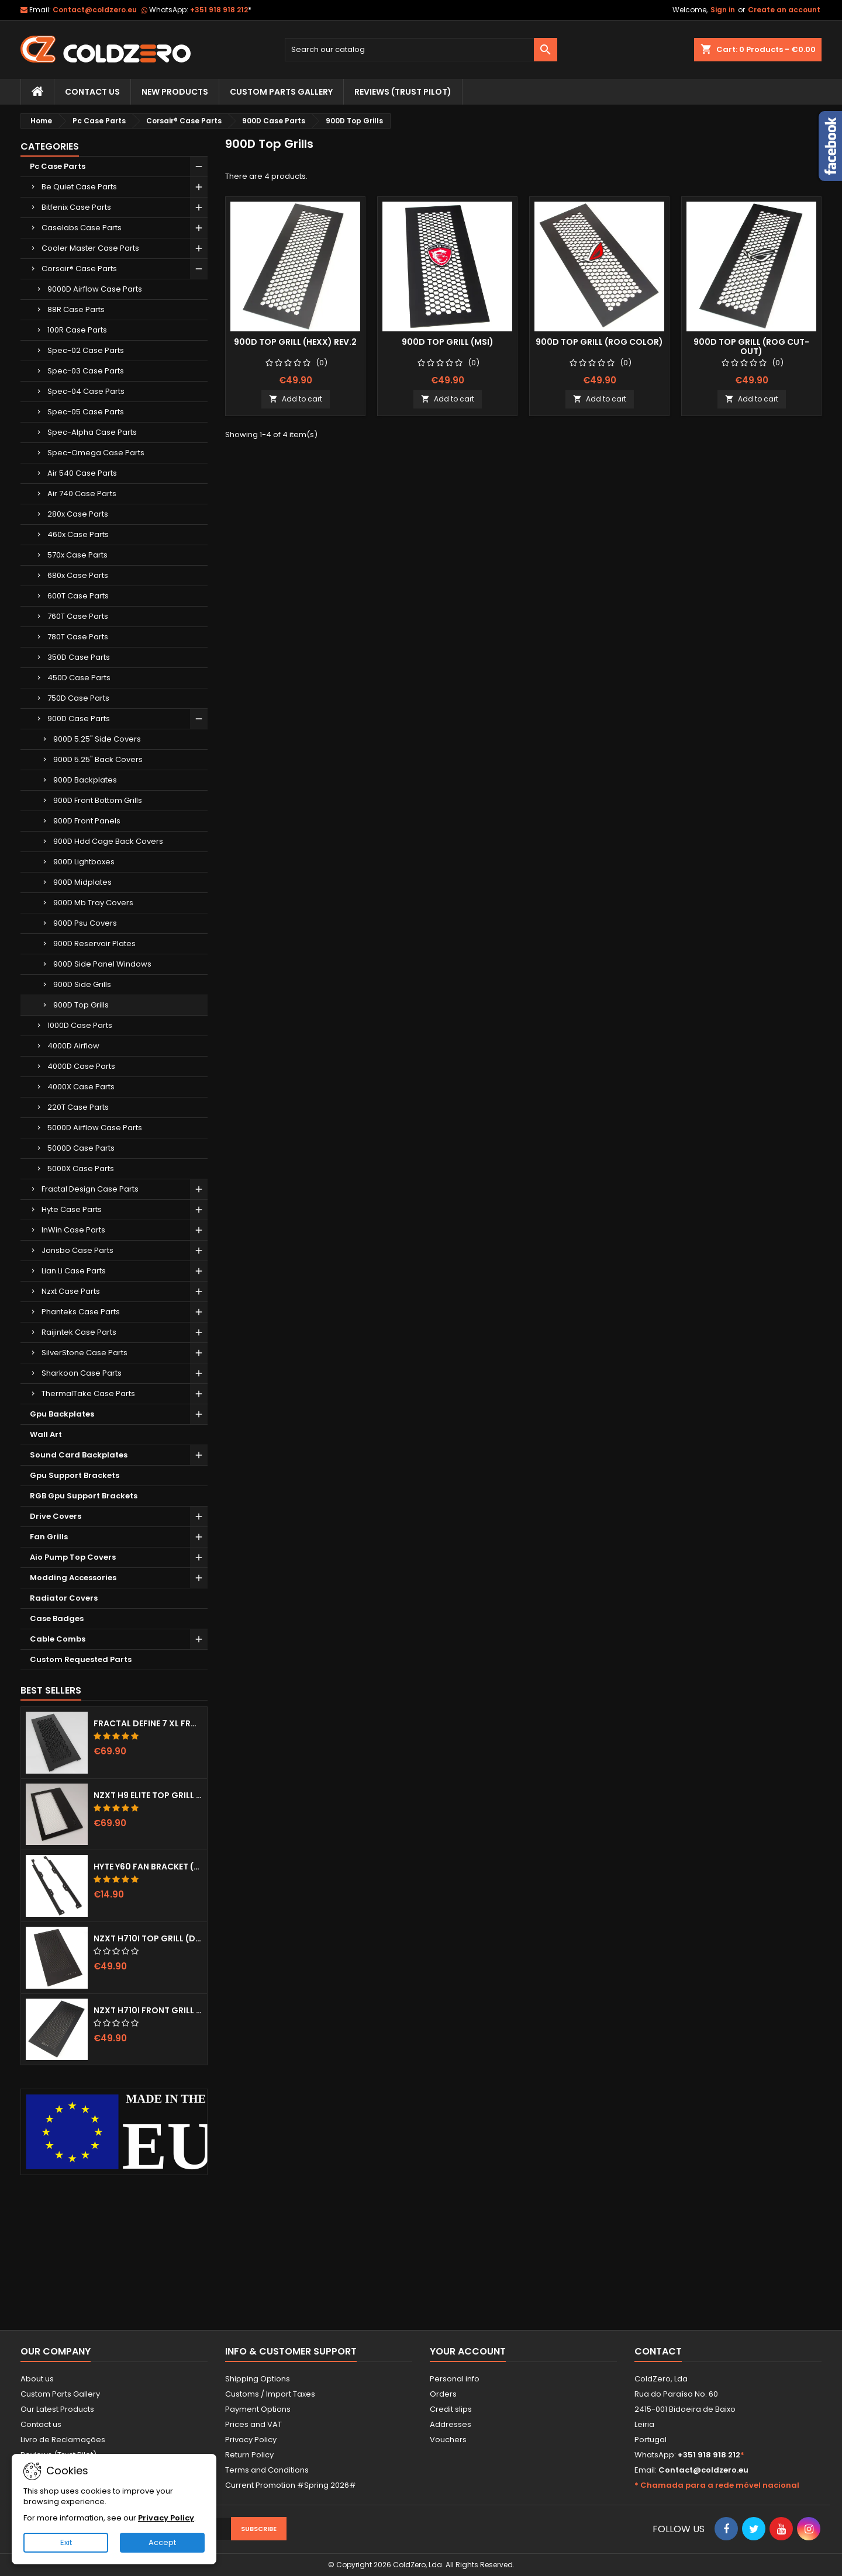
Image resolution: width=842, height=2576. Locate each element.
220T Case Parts (78, 1107)
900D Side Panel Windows (102, 964)
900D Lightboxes (84, 861)
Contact (658, 2351)
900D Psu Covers (85, 923)
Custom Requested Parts (81, 1659)
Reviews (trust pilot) (402, 92)
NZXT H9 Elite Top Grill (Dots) (148, 1795)
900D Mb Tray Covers (93, 902)
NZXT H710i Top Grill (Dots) (148, 1938)
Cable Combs (57, 1638)
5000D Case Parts (81, 1148)
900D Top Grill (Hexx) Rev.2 (295, 342)
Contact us (40, 2424)
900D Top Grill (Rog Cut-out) (751, 346)
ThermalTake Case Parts (88, 1393)
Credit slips (451, 2409)
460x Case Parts (78, 534)
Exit (66, 2542)
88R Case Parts (76, 309)
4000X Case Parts (81, 1086)
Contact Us (92, 92)
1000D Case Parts (79, 1025)
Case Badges (57, 1618)
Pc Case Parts (57, 166)
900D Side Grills (82, 984)
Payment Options (258, 2409)
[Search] (421, 49)
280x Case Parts (77, 514)
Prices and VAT (253, 2424)
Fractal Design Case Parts (90, 1188)
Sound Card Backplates (78, 1454)
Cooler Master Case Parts (90, 248)
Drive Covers (55, 1516)
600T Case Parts (78, 595)
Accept (162, 2542)
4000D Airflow (73, 1045)
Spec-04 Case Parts (86, 391)
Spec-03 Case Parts (85, 370)
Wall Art (46, 1434)
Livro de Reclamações (62, 2439)
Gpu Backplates (62, 1413)
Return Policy (249, 2454)
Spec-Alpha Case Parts (92, 432)
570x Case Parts (77, 554)
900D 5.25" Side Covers (97, 739)
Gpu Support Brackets (74, 1475)
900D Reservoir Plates (94, 943)
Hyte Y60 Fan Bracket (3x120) (148, 1866)
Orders (443, 2394)
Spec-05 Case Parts (85, 411)
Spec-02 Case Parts (85, 350)
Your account (468, 2351)
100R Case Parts (77, 329)
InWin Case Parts (73, 1229)
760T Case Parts (77, 616)
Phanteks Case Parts (81, 1311)
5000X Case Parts (80, 1168)
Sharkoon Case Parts (82, 1373)
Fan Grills (49, 1536)
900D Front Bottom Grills (97, 800)
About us (37, 2378)
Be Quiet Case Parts (79, 186)
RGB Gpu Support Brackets (83, 1495)
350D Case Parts (78, 657)
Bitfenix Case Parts (76, 207)
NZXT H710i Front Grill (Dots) (148, 2010)
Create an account (784, 10)
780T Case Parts (77, 636)
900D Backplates (85, 779)
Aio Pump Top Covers (73, 1557)
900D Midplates (82, 882)
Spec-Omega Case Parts (95, 452)
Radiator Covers (64, 1598)
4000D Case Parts (81, 1066)
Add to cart (295, 399)
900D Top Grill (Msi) (448, 342)
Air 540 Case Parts (82, 473)
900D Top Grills (81, 1004)
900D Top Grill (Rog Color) (599, 342)
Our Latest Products (57, 2409)
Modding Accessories (73, 1577)
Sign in (722, 10)
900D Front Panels (86, 820)
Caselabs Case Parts (82, 227)
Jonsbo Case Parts (77, 1250)
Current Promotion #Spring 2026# (290, 2485)
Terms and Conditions (267, 2469)
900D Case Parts (78, 718)
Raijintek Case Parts (79, 1332)
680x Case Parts (77, 575)
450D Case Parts (79, 677)
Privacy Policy (251, 2439)
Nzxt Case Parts (71, 1291)
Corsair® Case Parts (79, 268)
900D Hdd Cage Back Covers (108, 841)
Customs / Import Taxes (270, 2394)
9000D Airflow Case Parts (94, 289)
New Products (175, 92)
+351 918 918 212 (220, 10)
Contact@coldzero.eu (95, 10)
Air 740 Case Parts (81, 493)
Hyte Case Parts (72, 1209)
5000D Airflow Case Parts (94, 1127)
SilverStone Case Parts (84, 1352)
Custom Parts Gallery (281, 92)
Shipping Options (257, 2378)
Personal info (454, 2378)
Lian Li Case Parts (74, 1270)
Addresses (450, 2424)
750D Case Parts (78, 698)
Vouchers (448, 2439)
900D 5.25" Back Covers (98, 759)
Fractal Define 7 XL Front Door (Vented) (148, 1723)
